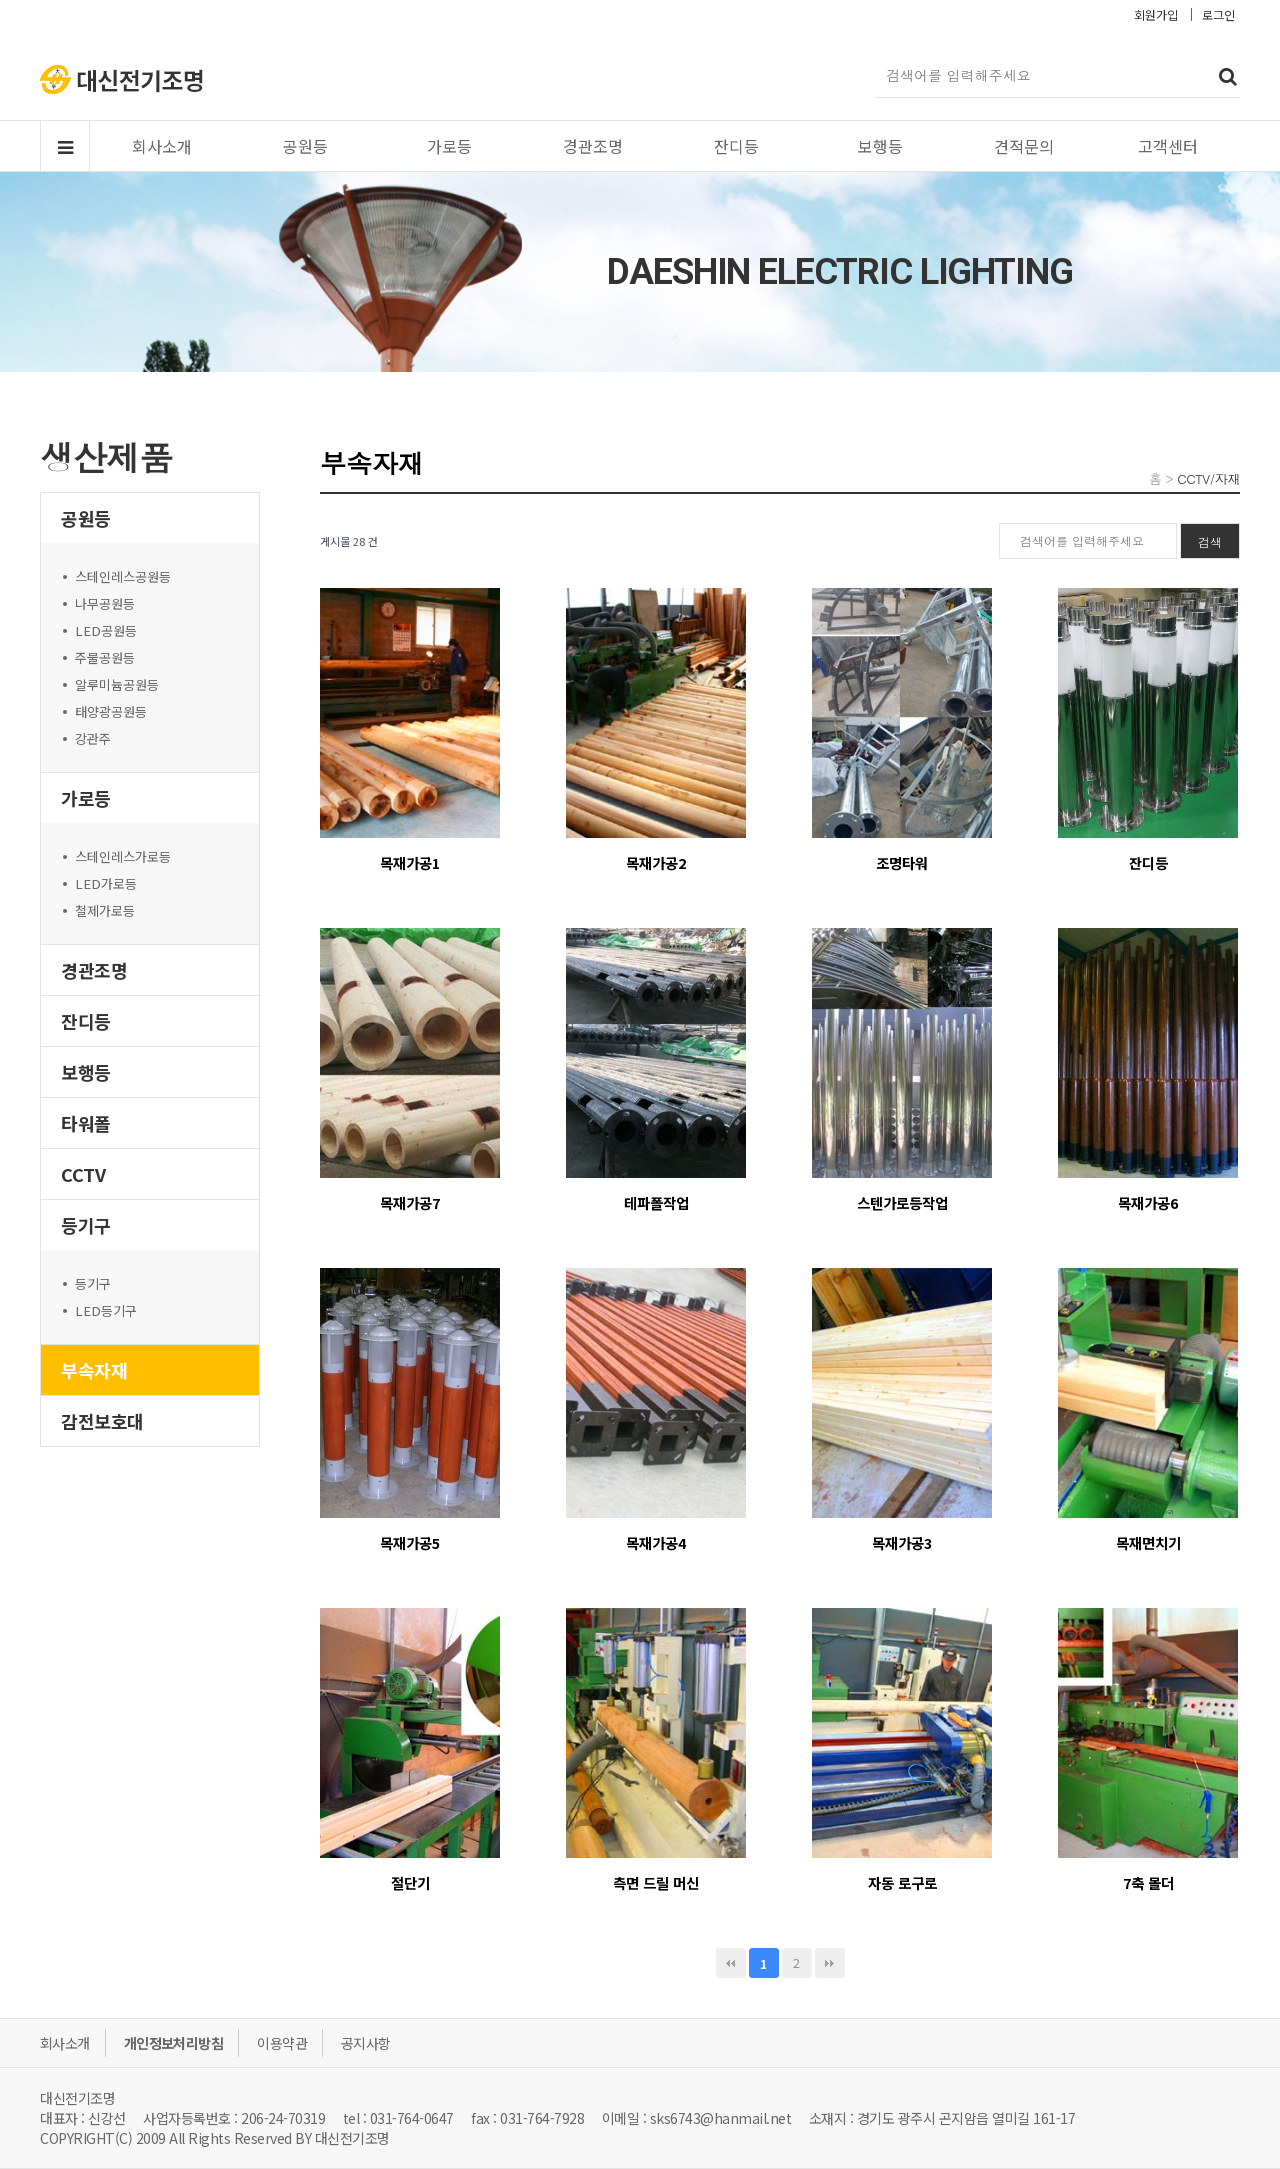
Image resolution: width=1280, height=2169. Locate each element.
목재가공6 (1148, 1202)
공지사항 (366, 2043)
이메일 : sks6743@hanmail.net (697, 2118)
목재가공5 (410, 1542)
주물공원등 (105, 657)
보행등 (880, 146)
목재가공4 (656, 1542)
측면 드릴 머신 (656, 1882)
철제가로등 (105, 910)
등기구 (86, 1225)
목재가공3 (902, 1542)
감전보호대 (102, 1421)
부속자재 (94, 1370)
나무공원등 (105, 603)
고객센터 (1168, 146)
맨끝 (830, 1963)
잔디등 (736, 146)
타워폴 (86, 1123)
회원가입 (1156, 14)
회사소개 (162, 146)
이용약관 (282, 2043)
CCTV (83, 1174)
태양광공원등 (111, 711)
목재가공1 (410, 862)
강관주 (93, 738)
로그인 (1218, 14)
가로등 (449, 146)
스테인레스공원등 (123, 576)
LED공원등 (106, 630)
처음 (731, 1963)
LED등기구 (106, 1310)
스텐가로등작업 (902, 1202)
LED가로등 (106, 883)
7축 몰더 (1148, 1882)
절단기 (410, 1882)
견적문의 (1024, 146)
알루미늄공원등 (117, 684)
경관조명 (593, 146)
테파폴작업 (656, 1202)
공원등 (305, 146)
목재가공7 (410, 1202)
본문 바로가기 (0, 0)
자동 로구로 (902, 1882)
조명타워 (902, 862)
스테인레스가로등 (123, 856)
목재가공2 (656, 862)
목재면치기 (1148, 1542)
